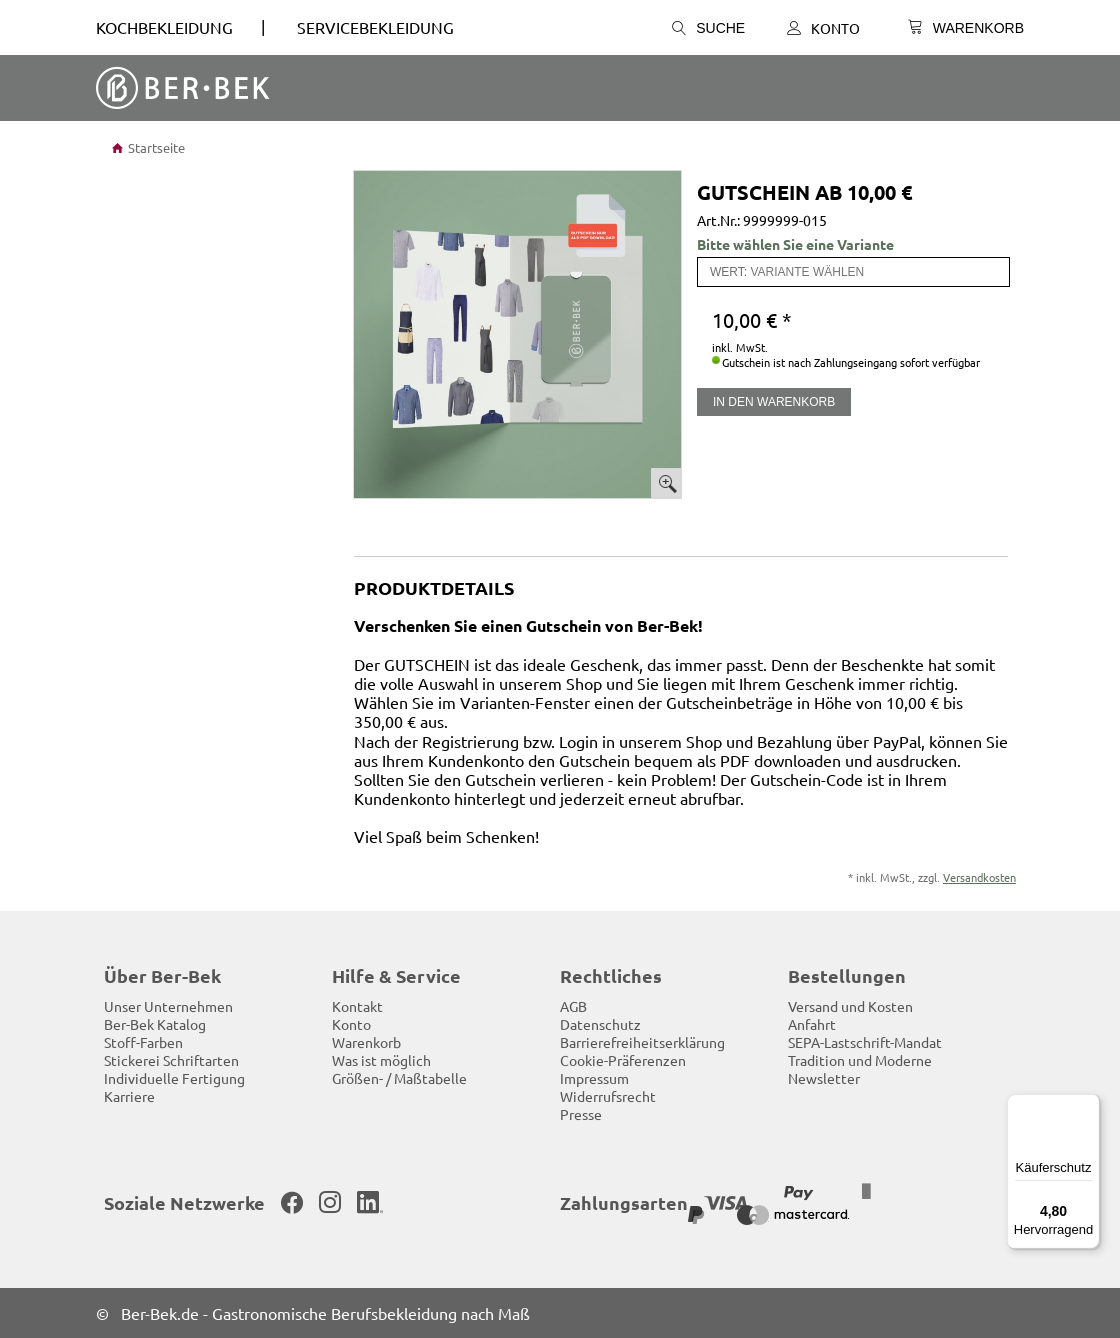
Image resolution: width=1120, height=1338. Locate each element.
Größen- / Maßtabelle (399, 1078)
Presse (581, 1114)
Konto (823, 28)
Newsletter (824, 1078)
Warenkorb (366, 1042)
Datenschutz (600, 1024)
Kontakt (357, 1006)
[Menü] (1088, 1106)
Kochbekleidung (164, 27)
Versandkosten (979, 877)
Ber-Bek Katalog (155, 1024)
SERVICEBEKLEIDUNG (375, 27)
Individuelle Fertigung (174, 1078)
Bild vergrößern (666, 483)
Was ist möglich (381, 1060)
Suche (708, 28)
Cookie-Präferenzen (623, 1060)
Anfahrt (812, 1024)
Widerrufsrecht (608, 1096)
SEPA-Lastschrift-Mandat (865, 1042)
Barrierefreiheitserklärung (642, 1042)
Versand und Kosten (850, 1006)
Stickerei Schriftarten (171, 1060)
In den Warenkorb (774, 402)
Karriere (129, 1096)
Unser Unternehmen (168, 1006)
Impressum (594, 1078)
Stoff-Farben (143, 1042)
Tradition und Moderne (860, 1060)
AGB (573, 1006)
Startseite (148, 147)
